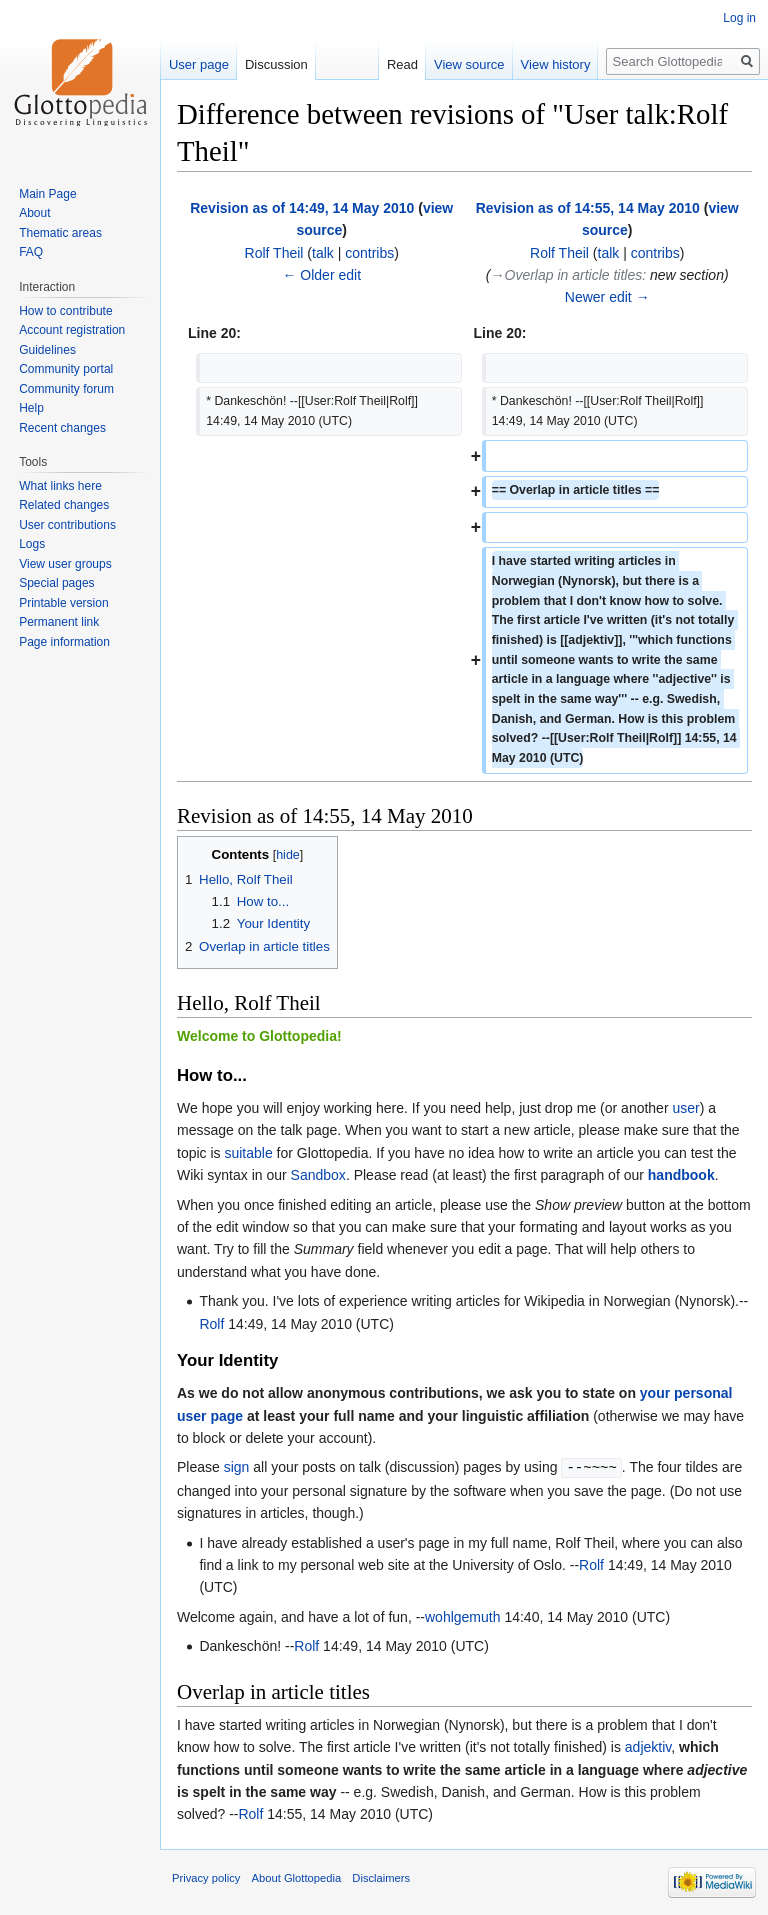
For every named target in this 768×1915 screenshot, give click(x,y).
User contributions (67, 525)
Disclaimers (381, 1877)
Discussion (276, 64)
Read (402, 64)
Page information (64, 642)
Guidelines (47, 350)
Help (31, 408)
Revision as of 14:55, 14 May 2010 (588, 208)
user (685, 1108)
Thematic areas (60, 233)
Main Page (47, 194)
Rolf (211, 1324)
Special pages (56, 583)
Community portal (66, 369)
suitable (248, 1153)
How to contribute (65, 311)
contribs (369, 253)
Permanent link (59, 622)
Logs (32, 544)
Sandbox (318, 1175)
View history (556, 64)
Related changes (64, 505)
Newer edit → (607, 297)
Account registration (72, 330)
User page (199, 64)
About (34, 213)
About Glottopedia (297, 1877)
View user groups (65, 564)
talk (323, 253)
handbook (681, 1175)
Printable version (63, 603)
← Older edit (321, 275)
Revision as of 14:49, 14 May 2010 (302, 208)
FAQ (31, 252)
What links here (60, 486)
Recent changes (62, 428)
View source (469, 64)
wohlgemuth (463, 1616)
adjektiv (648, 1746)
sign (237, 1467)
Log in (739, 18)
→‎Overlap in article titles (567, 275)
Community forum (66, 389)
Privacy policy (206, 1877)
